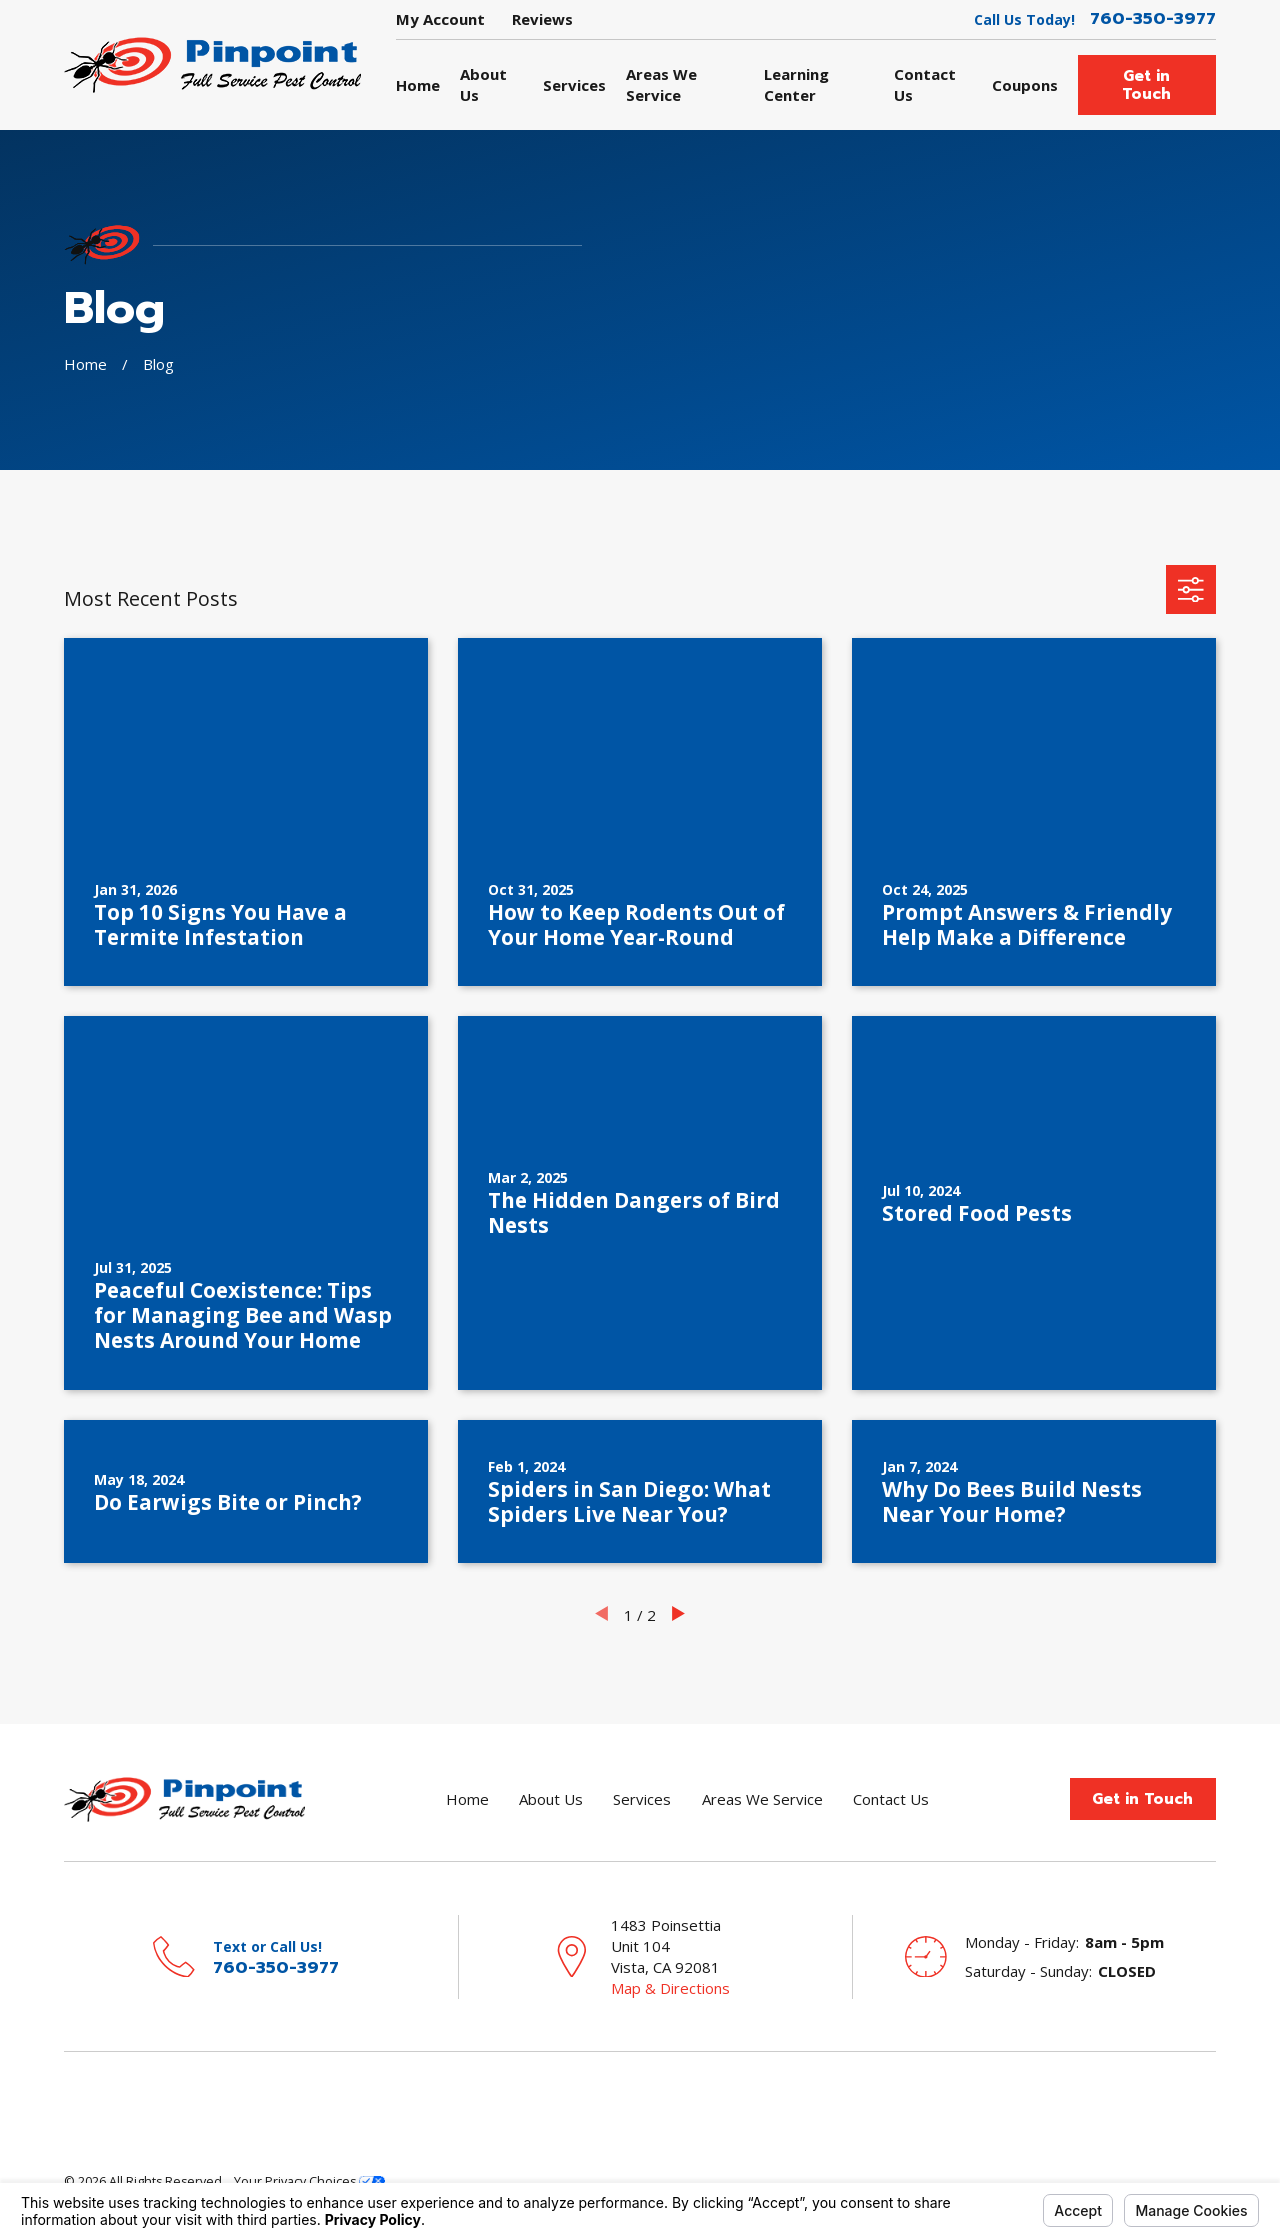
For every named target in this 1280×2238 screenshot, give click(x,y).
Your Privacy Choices (309, 2181)
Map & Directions (670, 1988)
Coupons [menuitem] (1025, 85)
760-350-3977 (1153, 19)
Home (467, 1799)
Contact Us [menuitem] (925, 84)
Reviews (542, 19)
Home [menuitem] (418, 85)
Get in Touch (1146, 85)
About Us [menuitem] (483, 84)
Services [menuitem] (574, 85)
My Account (440, 19)
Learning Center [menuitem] (796, 84)
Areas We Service (762, 1799)
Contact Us (891, 1799)
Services (642, 1799)
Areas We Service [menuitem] (661, 84)
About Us (551, 1799)
